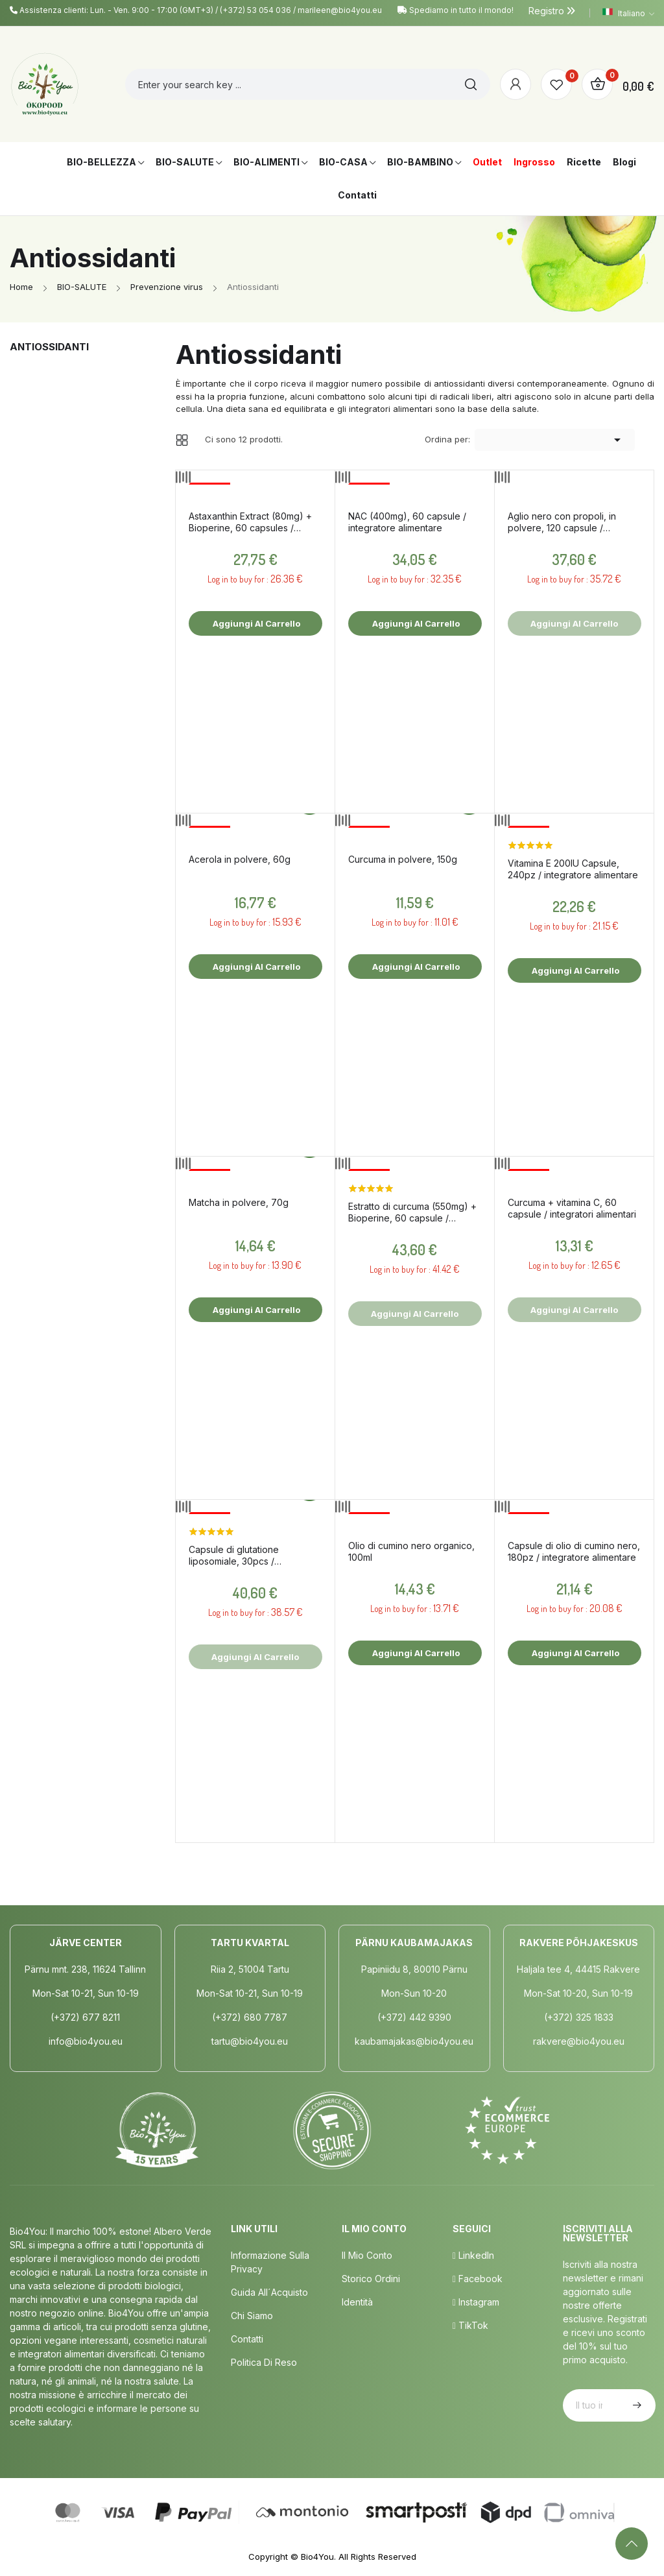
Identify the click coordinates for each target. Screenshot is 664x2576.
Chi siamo (252, 2315)
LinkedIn (473, 2255)
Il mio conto (367, 2255)
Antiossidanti (49, 347)
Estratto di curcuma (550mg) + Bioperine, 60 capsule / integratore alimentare (412, 1212)
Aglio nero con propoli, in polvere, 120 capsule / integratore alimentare (562, 522)
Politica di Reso (264, 2362)
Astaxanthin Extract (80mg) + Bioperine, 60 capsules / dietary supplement (250, 522)
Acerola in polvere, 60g (239, 859)
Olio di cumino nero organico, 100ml (411, 1551)
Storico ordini (371, 2278)
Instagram (476, 2301)
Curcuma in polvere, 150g (402, 859)
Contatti (247, 2338)
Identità (357, 2301)
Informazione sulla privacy (270, 2262)
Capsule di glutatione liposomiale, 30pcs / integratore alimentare (236, 1555)
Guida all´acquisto (269, 2292)
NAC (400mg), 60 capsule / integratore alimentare (407, 522)
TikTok (470, 2325)
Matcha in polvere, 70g (239, 1202)
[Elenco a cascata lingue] (628, 12)
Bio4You (317, 2556)
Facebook (478, 2278)
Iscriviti (635, 2405)
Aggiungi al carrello (255, 623)
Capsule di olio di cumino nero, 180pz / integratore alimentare (574, 1551)
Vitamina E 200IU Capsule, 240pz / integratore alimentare (573, 869)
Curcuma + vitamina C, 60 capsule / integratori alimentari (572, 1208)
